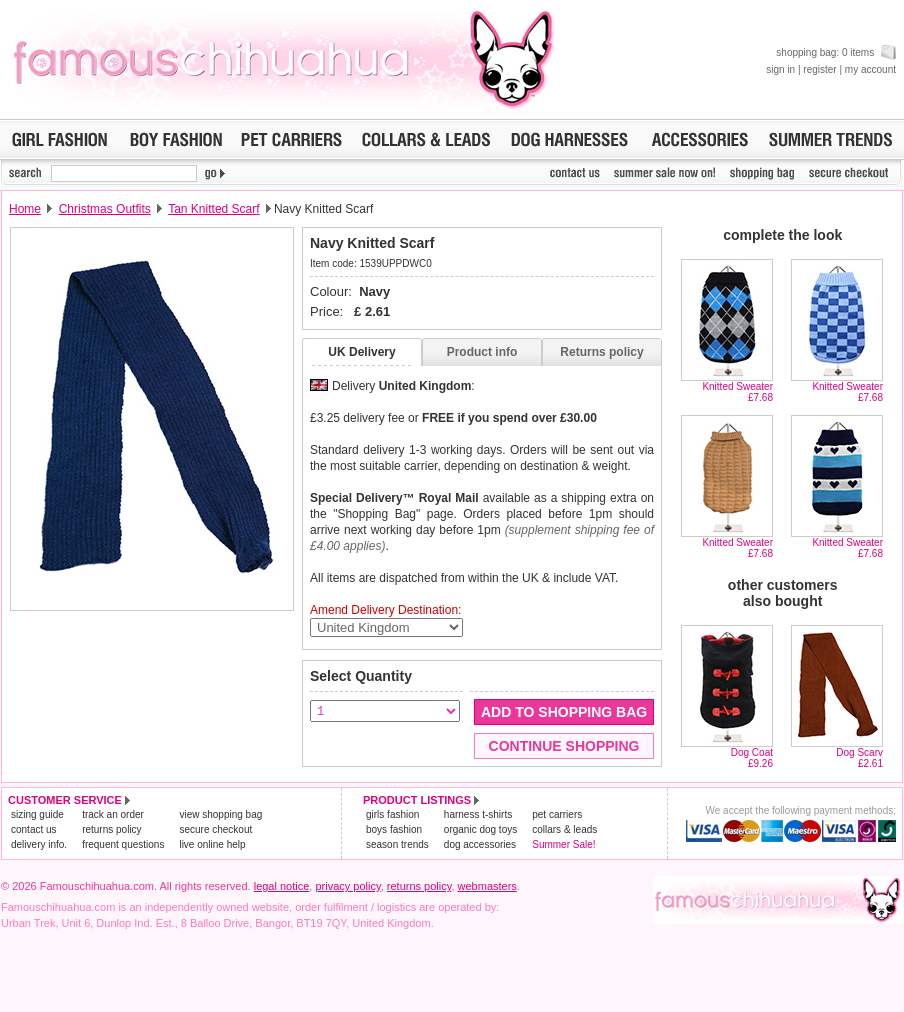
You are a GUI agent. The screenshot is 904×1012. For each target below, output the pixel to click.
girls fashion (392, 814)
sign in (780, 69)
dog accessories (480, 844)
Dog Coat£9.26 (752, 758)
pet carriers (557, 814)
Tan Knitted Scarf (213, 209)
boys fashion (394, 829)
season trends (397, 844)
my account (870, 69)
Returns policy (601, 352)
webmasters (487, 886)
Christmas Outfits (105, 209)
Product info (482, 352)
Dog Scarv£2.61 (859, 758)
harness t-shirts (478, 814)
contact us (34, 829)
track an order (113, 814)
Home (25, 209)
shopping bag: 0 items (836, 52)
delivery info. (39, 844)
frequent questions (123, 844)
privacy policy (347, 886)
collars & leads (564, 829)
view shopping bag (220, 814)
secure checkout (215, 829)
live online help (212, 844)
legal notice (282, 886)
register (819, 69)
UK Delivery (361, 352)
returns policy (111, 829)
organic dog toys (480, 829)
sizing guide (37, 814)
